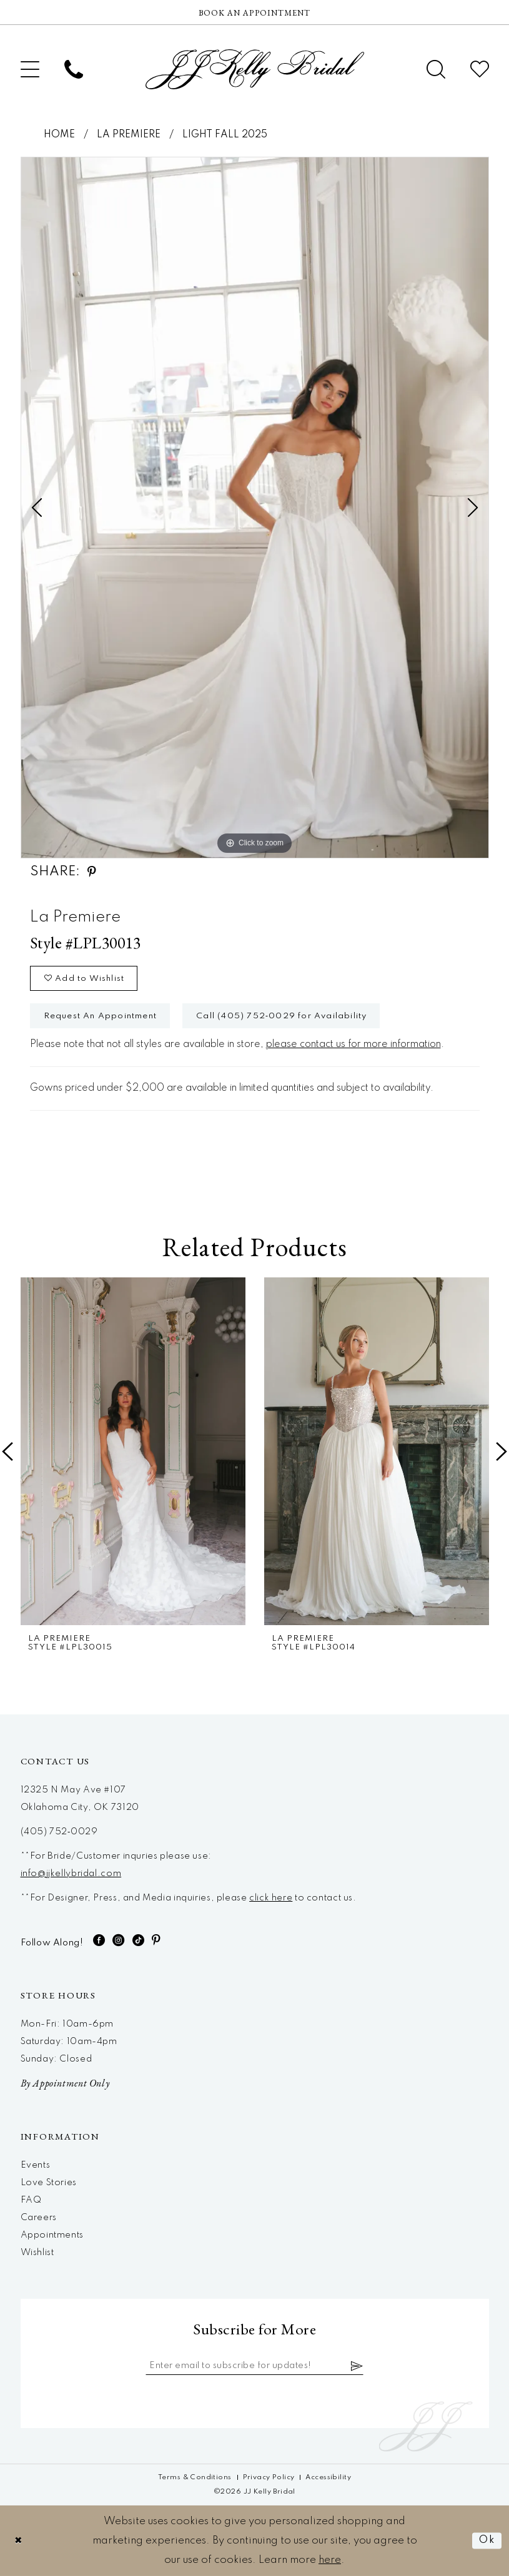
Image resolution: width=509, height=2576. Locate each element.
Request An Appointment (100, 1016)
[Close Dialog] (18, 2541)
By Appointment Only (65, 2083)
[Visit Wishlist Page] (480, 69)
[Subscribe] (357, 2365)
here (330, 2560)
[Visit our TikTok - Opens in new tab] (138, 1940)
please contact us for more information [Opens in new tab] (353, 1045)
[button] (30, 69)
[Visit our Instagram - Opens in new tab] (118, 1940)
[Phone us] (74, 69)
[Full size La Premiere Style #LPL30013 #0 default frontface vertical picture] (254, 507)
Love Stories (49, 2182)
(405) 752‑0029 (59, 1831)
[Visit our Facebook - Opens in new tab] (99, 1940)
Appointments (52, 2235)
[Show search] (436, 69)
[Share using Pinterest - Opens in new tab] (91, 872)
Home (59, 135)
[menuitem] (30, 69)
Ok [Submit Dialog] (487, 2540)
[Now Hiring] (255, 12)
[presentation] (133, 1451)
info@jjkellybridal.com (71, 1873)
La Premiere (129, 135)
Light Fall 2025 (224, 135)
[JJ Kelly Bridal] (255, 69)
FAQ (31, 2200)
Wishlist (37, 2252)
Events (36, 2165)
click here (270, 1898)
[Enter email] (254, 2365)
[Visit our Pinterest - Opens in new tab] (156, 1940)
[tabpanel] (254, 507)
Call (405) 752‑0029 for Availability (281, 1016)
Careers (39, 2217)
